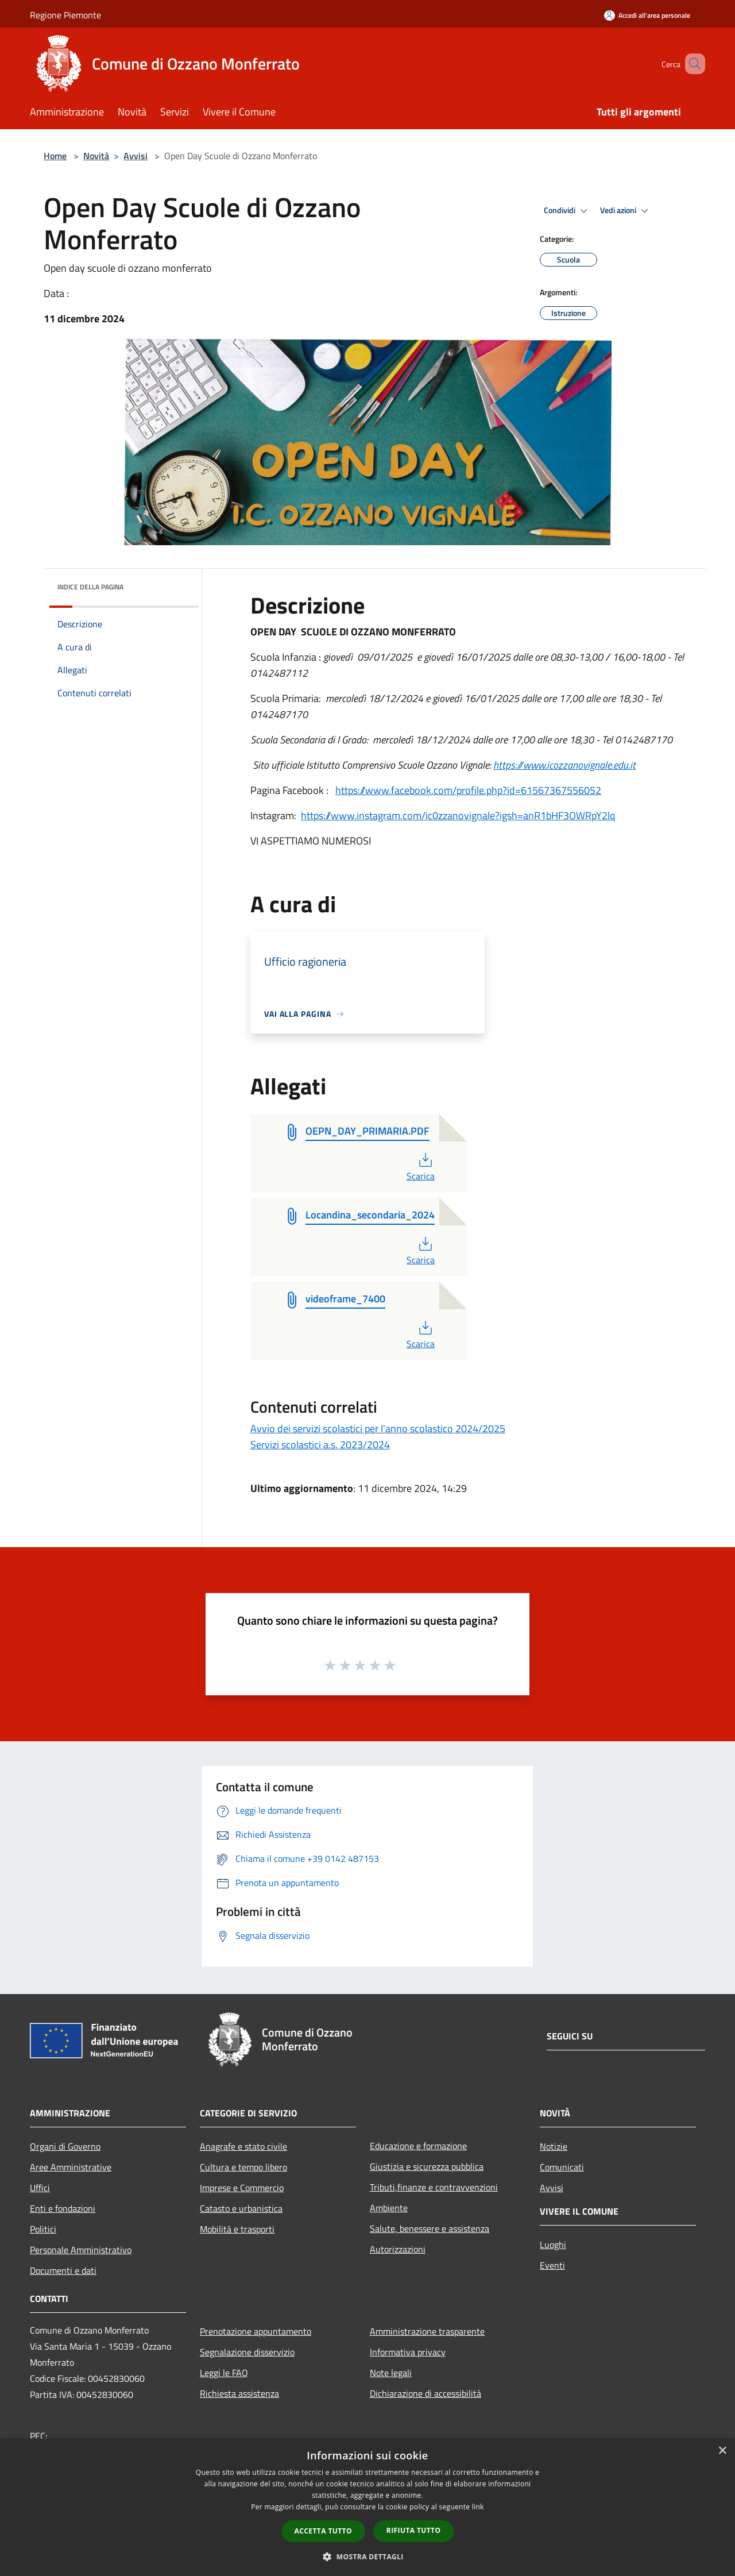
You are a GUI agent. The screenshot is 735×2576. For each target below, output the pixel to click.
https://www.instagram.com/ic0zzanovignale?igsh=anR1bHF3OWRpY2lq (458, 815)
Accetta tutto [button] (323, 2531)
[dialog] (367, 2507)
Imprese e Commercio (242, 2188)
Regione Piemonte (65, 15)
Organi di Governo (65, 2146)
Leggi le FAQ (224, 2373)
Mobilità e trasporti (237, 2229)
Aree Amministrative (70, 2167)
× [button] (722, 2451)
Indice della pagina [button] (90, 586)
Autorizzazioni (397, 2249)
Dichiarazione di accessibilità (425, 2393)
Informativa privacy (408, 2352)
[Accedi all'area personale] (647, 15)
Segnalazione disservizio (247, 2352)
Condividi (567, 211)
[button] (367, 2556)
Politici (43, 2229)
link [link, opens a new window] (478, 2507)
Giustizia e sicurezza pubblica (426, 2166)
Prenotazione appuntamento (255, 2331)
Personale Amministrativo (80, 2250)
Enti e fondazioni (62, 2208)
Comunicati (562, 2167)
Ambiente (389, 2208)
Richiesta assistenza (239, 2393)
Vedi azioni (626, 211)
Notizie (553, 2146)
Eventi (552, 2265)
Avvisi (135, 156)
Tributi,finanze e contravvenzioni (434, 2187)
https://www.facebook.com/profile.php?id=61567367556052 (468, 790)
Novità (96, 156)
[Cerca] (691, 64)
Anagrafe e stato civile (243, 2146)
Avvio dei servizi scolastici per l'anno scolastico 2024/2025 (377, 1428)
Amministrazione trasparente (427, 2331)
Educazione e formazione (418, 2146)
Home (55, 156)
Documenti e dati (63, 2270)
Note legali (391, 2373)
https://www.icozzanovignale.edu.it (564, 765)
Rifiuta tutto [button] (413, 2530)
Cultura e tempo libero (243, 2167)
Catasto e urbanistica (241, 2208)
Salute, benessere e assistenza (429, 2228)
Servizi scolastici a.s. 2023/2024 (320, 1444)
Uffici (40, 2188)
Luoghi (553, 2244)
